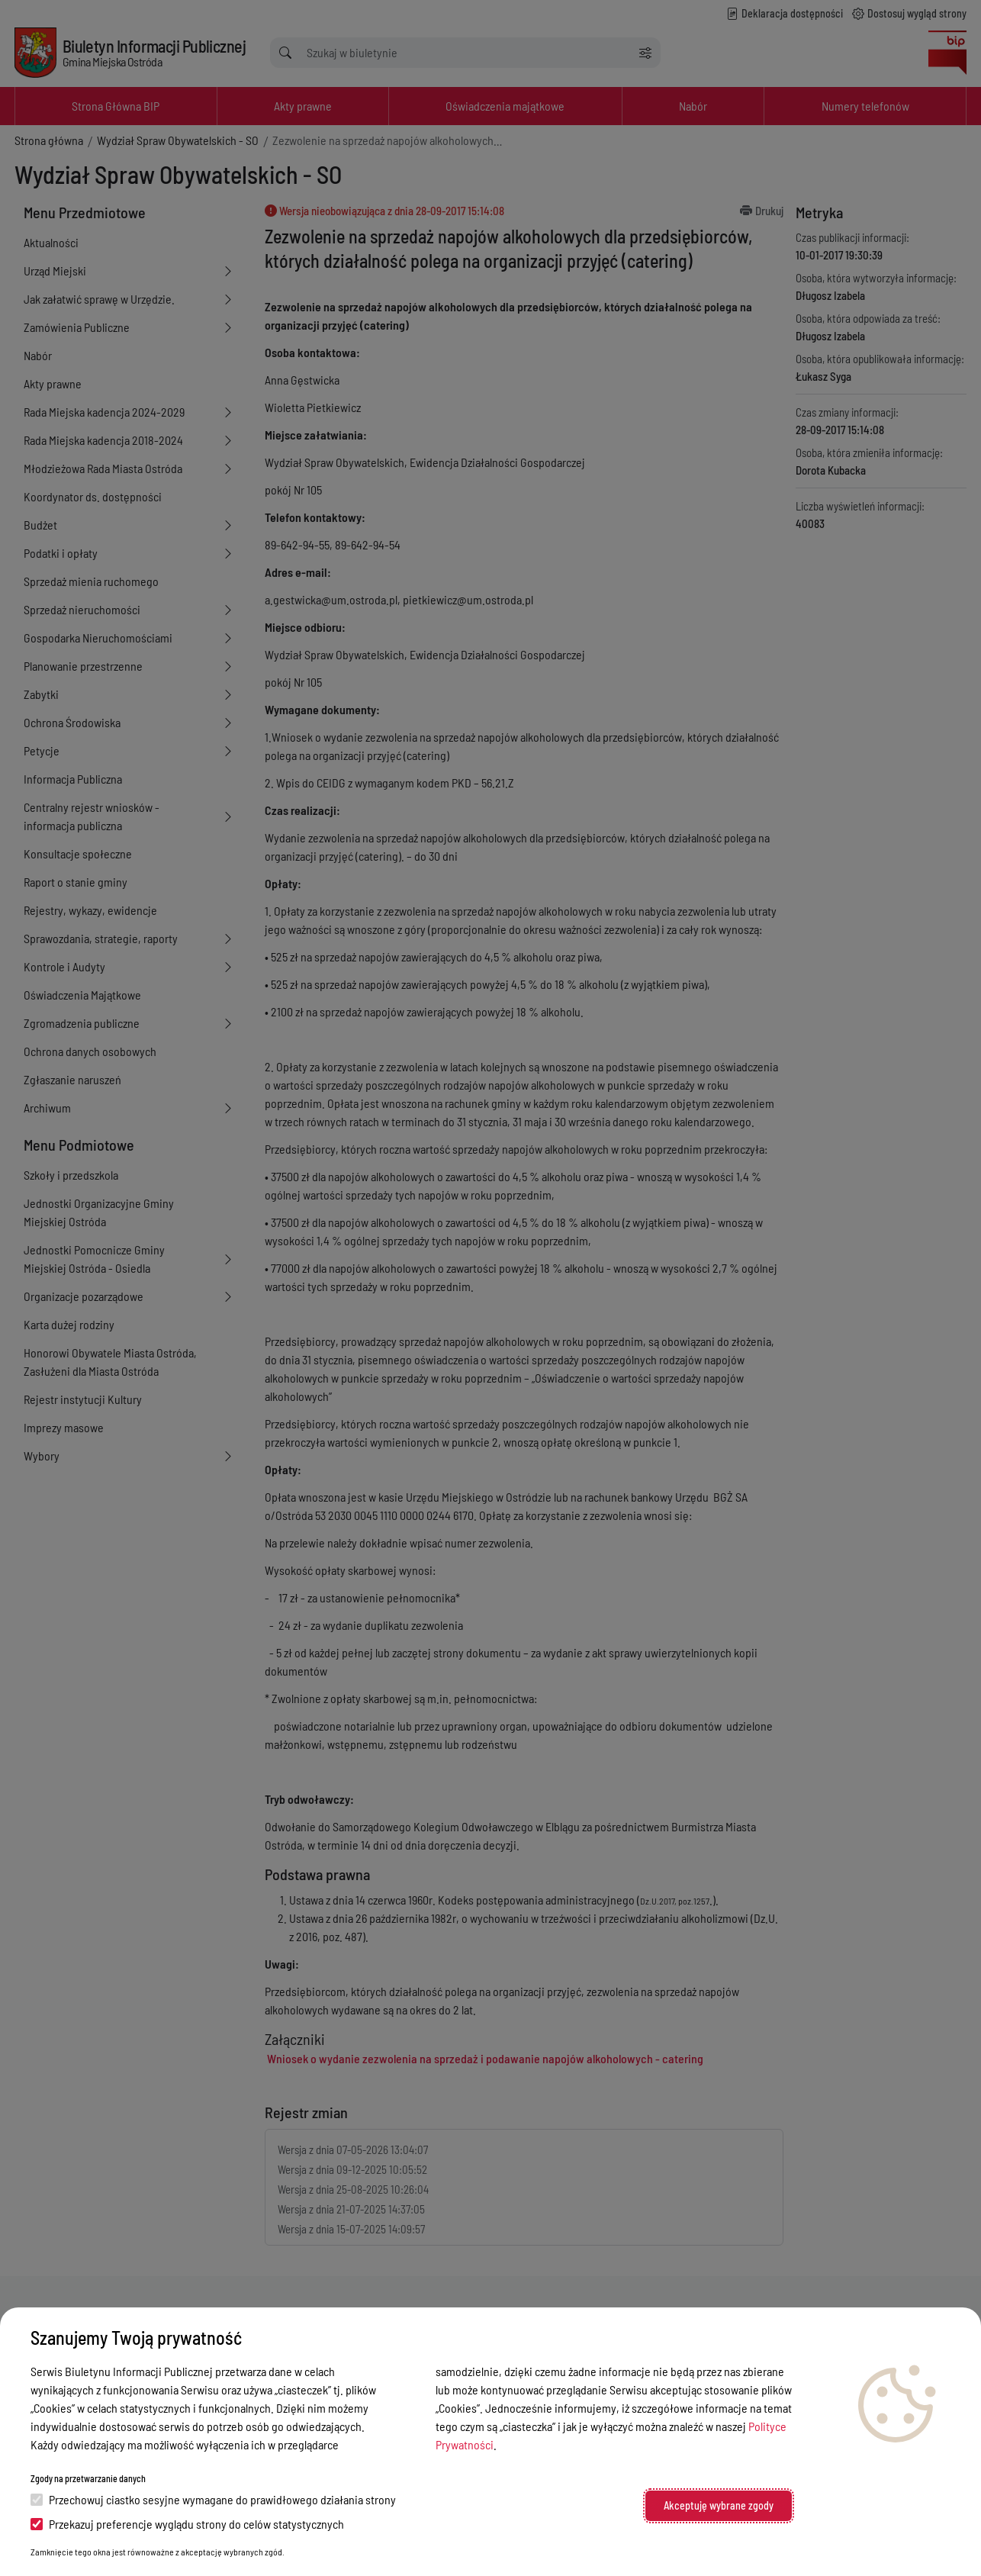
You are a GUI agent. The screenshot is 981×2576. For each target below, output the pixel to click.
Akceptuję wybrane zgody (719, 2505)
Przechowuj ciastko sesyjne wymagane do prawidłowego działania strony (213, 2499)
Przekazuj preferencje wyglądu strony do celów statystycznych (187, 2523)
